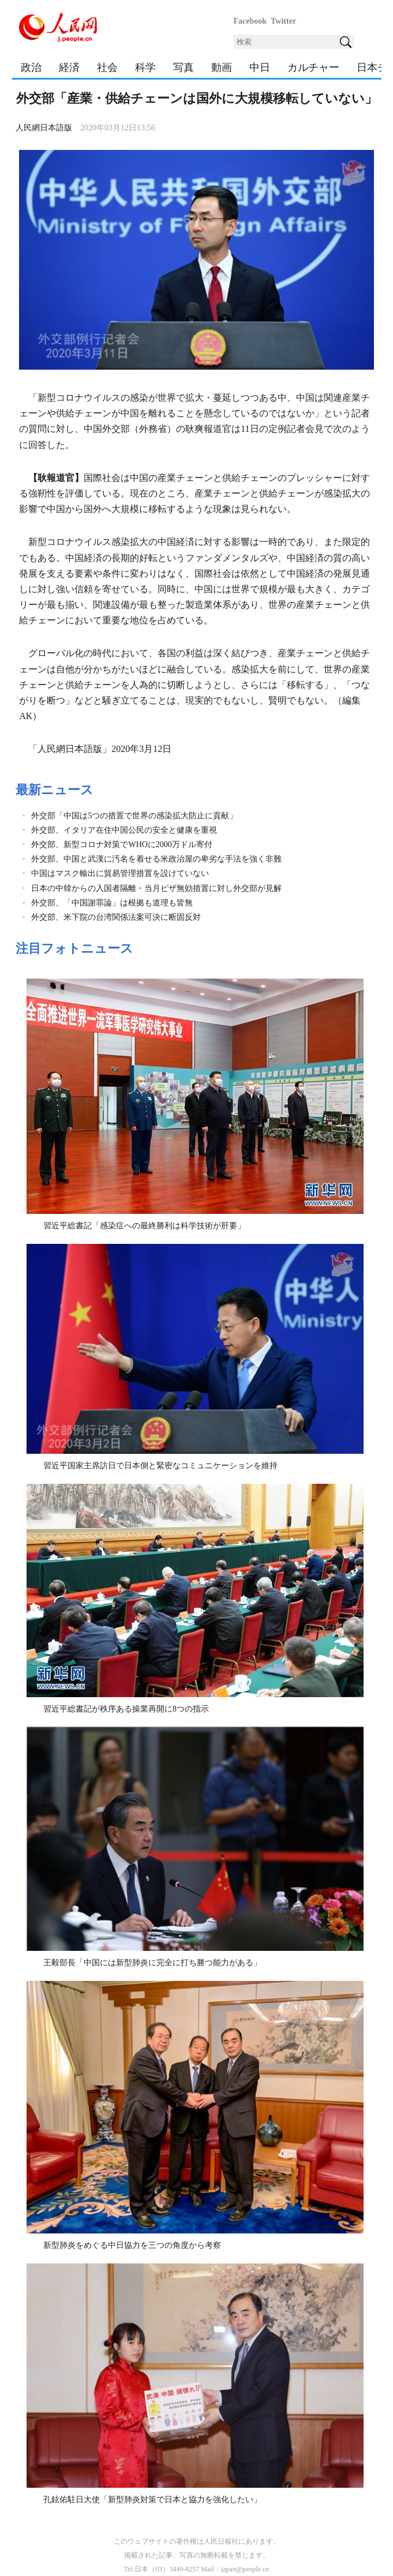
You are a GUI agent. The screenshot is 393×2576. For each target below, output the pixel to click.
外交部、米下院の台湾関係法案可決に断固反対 (116, 917)
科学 (145, 67)
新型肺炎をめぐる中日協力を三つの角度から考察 (132, 2245)
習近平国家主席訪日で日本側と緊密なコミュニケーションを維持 (160, 1465)
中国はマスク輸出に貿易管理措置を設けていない (120, 873)
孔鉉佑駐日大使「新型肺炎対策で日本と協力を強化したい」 (152, 2499)
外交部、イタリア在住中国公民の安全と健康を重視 (124, 830)
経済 (69, 67)
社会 (107, 67)
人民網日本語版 (44, 127)
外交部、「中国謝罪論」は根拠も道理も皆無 (112, 902)
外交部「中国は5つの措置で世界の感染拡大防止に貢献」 (134, 815)
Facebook (250, 21)
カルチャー (313, 67)
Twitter (283, 21)
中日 (259, 67)
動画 (221, 67)
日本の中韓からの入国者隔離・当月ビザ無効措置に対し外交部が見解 (156, 888)
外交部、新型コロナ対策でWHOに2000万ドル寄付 (121, 844)
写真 (183, 67)
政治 (31, 67)
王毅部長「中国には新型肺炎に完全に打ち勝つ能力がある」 (152, 1962)
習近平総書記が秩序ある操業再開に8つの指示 (126, 1709)
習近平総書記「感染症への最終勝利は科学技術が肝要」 (144, 1225)
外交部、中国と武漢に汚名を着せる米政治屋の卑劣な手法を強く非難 (156, 859)
